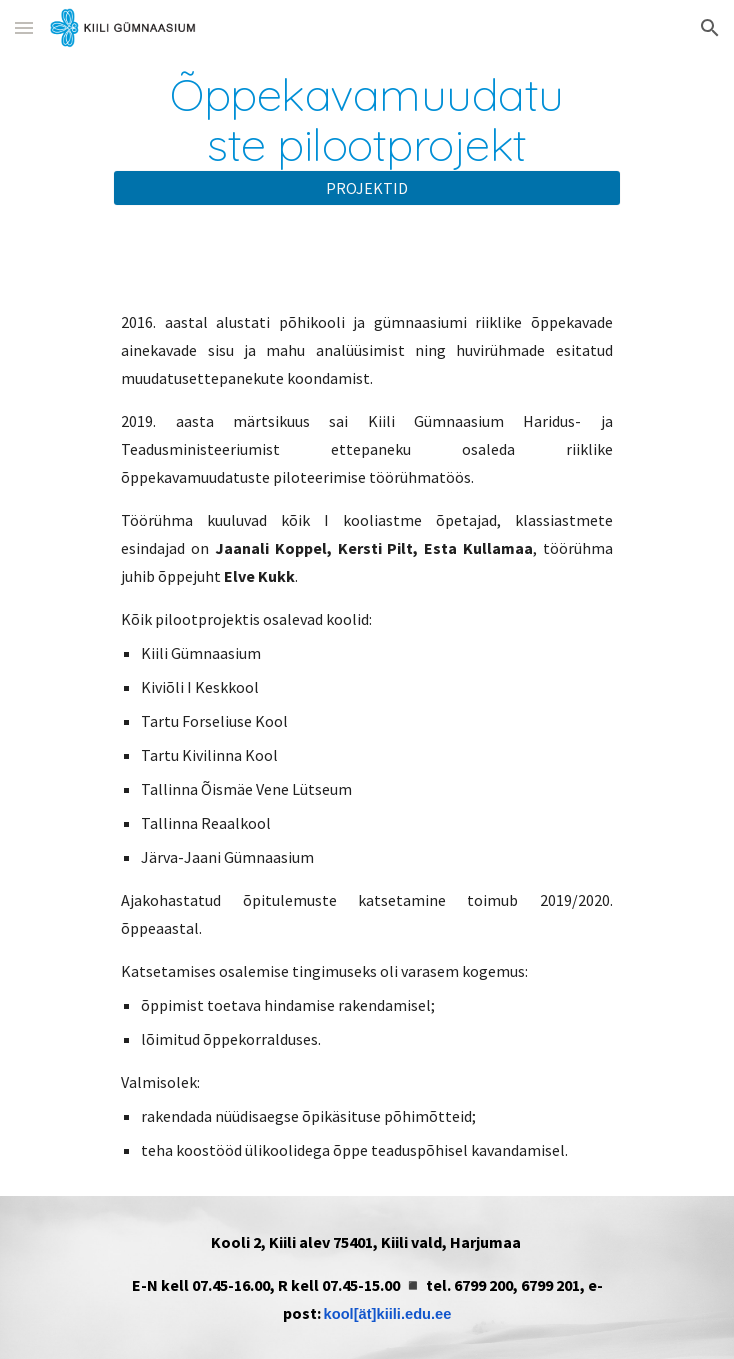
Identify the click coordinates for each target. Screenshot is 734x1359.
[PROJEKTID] (366, 188)
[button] (24, 27)
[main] (366, 119)
